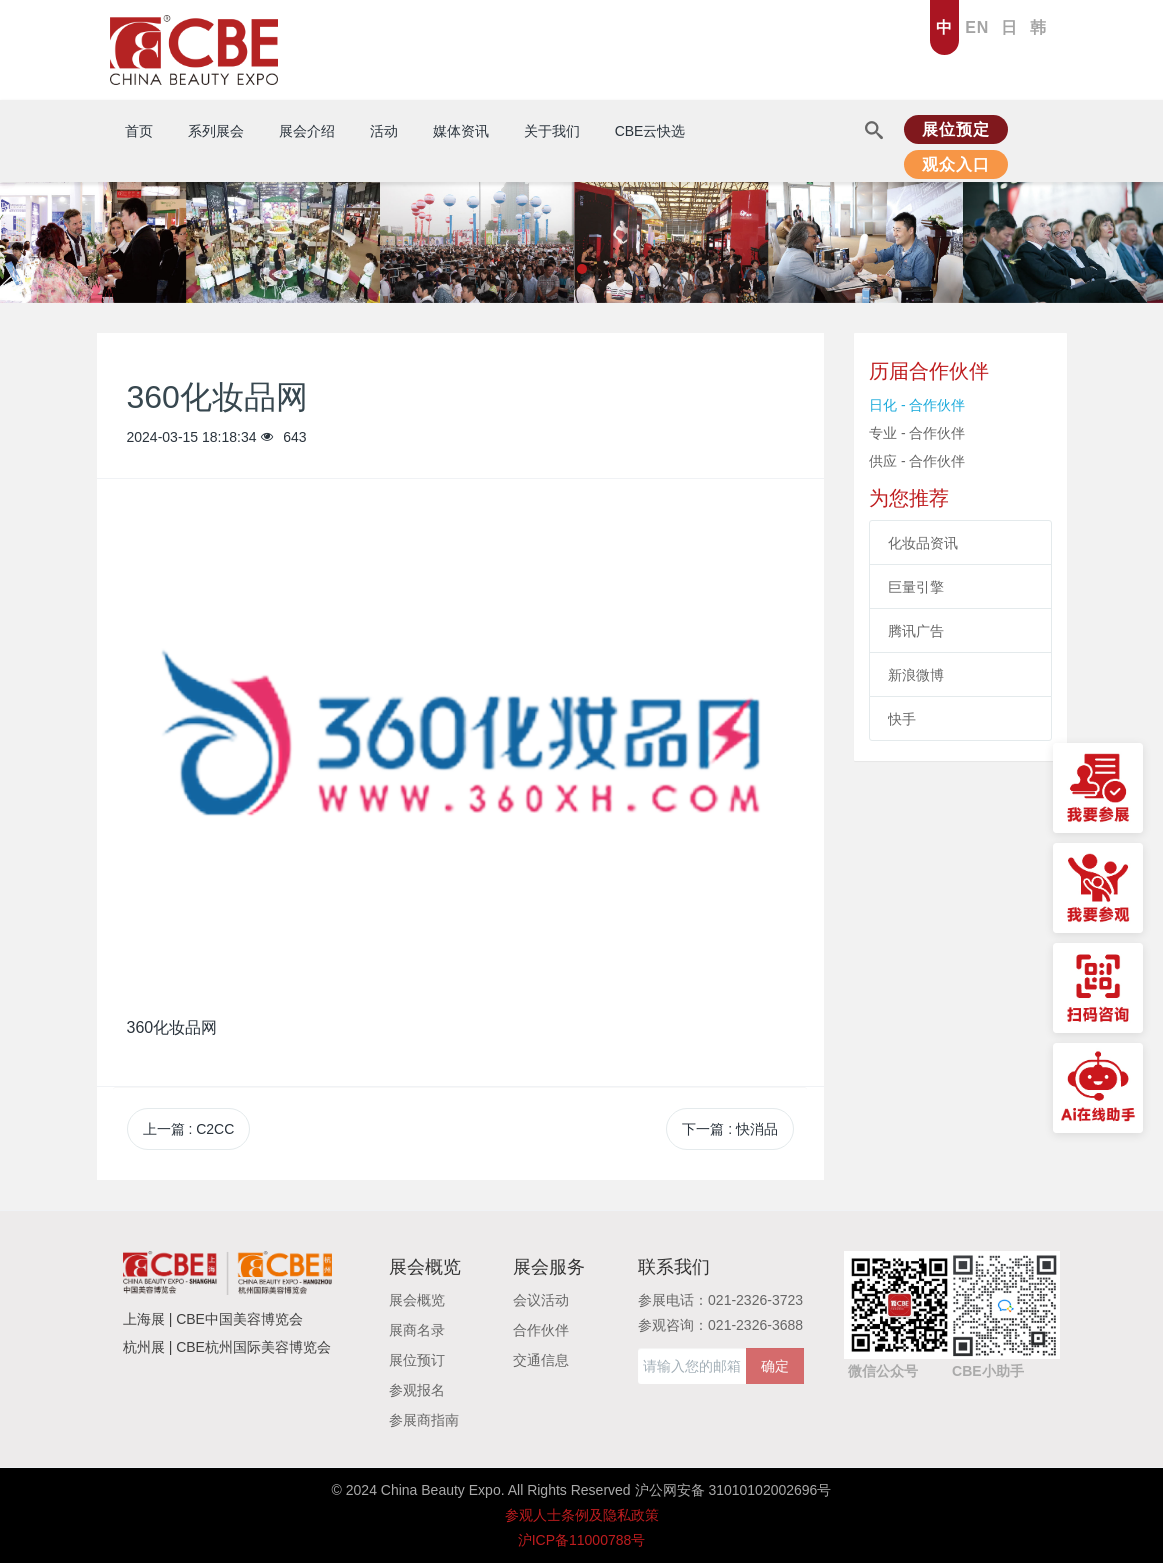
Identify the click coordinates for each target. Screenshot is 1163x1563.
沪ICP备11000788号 (582, 1540)
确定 (775, 1366)
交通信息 (541, 1360)
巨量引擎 (916, 587)
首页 (139, 131)
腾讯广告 (916, 631)
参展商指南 (424, 1420)
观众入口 (956, 164)
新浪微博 (916, 675)
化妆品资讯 (923, 543)
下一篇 (730, 1129)
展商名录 (417, 1330)
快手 (902, 719)
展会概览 (417, 1300)
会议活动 (541, 1300)
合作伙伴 (541, 1330)
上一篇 (189, 1129)
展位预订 (417, 1360)
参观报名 (417, 1390)
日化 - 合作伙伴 (917, 405)
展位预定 (956, 129)
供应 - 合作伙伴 (917, 461)
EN (977, 27)
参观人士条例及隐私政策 (582, 1515)
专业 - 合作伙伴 (917, 433)
